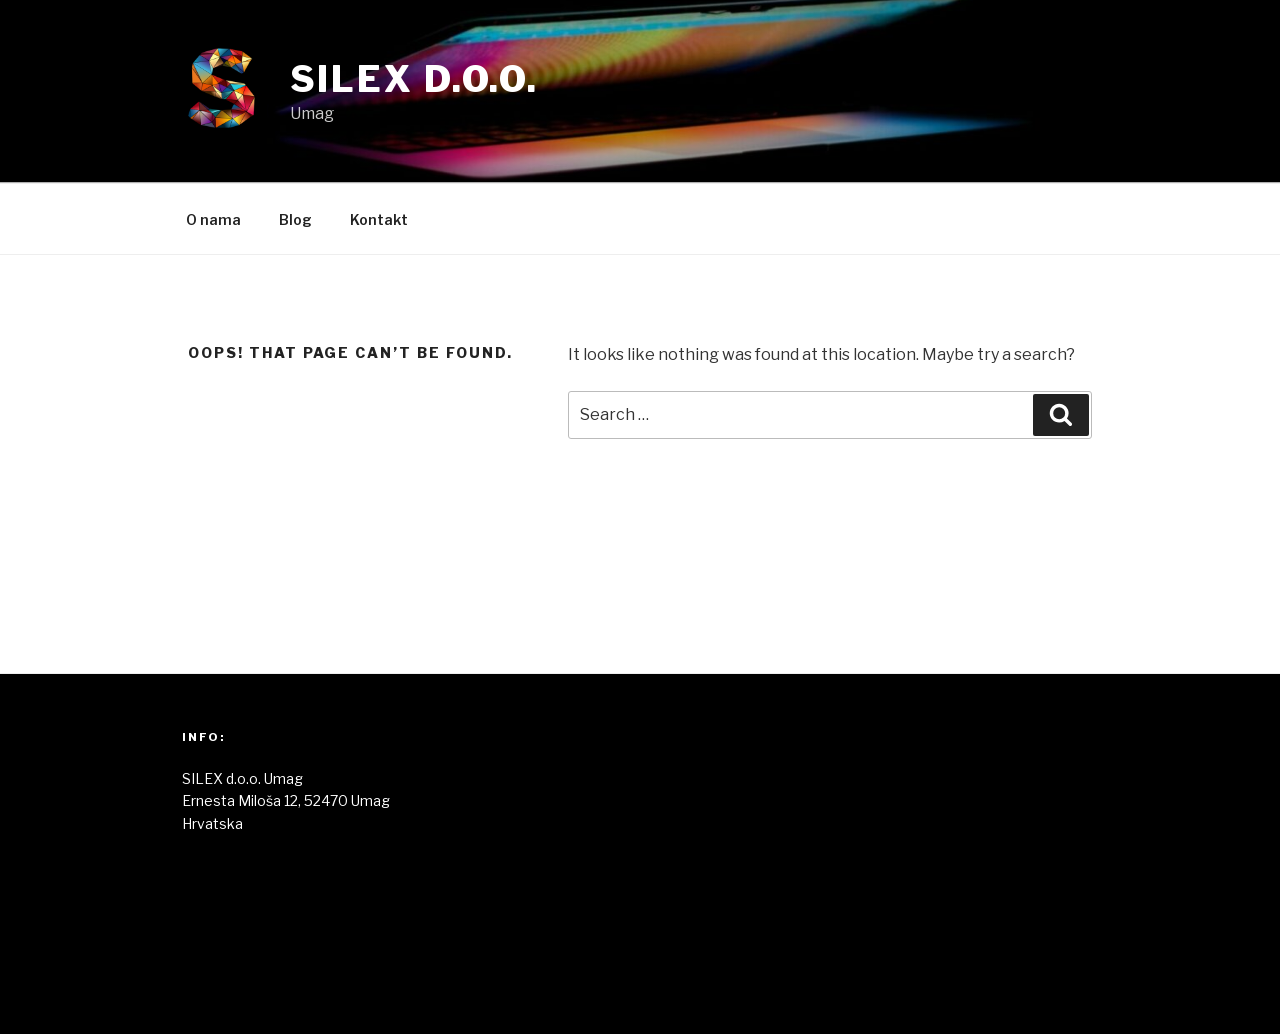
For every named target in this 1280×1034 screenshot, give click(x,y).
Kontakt (379, 219)
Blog (295, 219)
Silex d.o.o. (415, 79)
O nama (213, 219)
